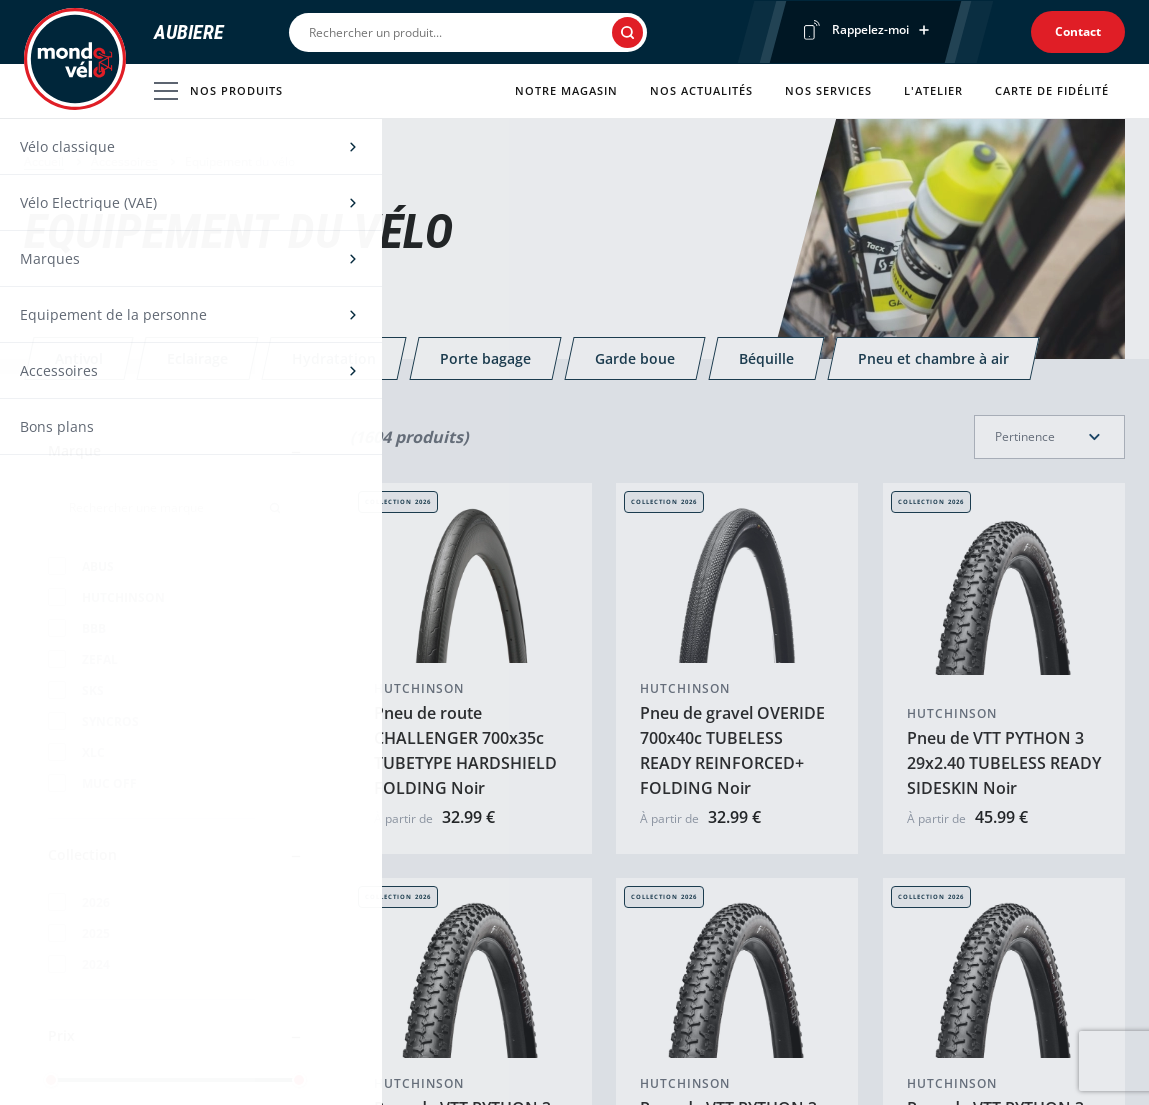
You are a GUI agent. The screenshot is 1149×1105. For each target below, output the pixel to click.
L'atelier (933, 90)
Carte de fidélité (1052, 90)
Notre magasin (566, 90)
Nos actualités (701, 90)
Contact (1078, 31)
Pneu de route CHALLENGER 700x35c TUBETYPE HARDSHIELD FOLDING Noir (465, 750)
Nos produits (218, 91)
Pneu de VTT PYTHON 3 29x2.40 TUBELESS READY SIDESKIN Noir (1004, 763)
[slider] (51, 1080)
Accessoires (124, 161)
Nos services (828, 90)
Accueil (44, 161)
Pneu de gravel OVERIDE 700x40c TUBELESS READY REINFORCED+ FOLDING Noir (732, 750)
